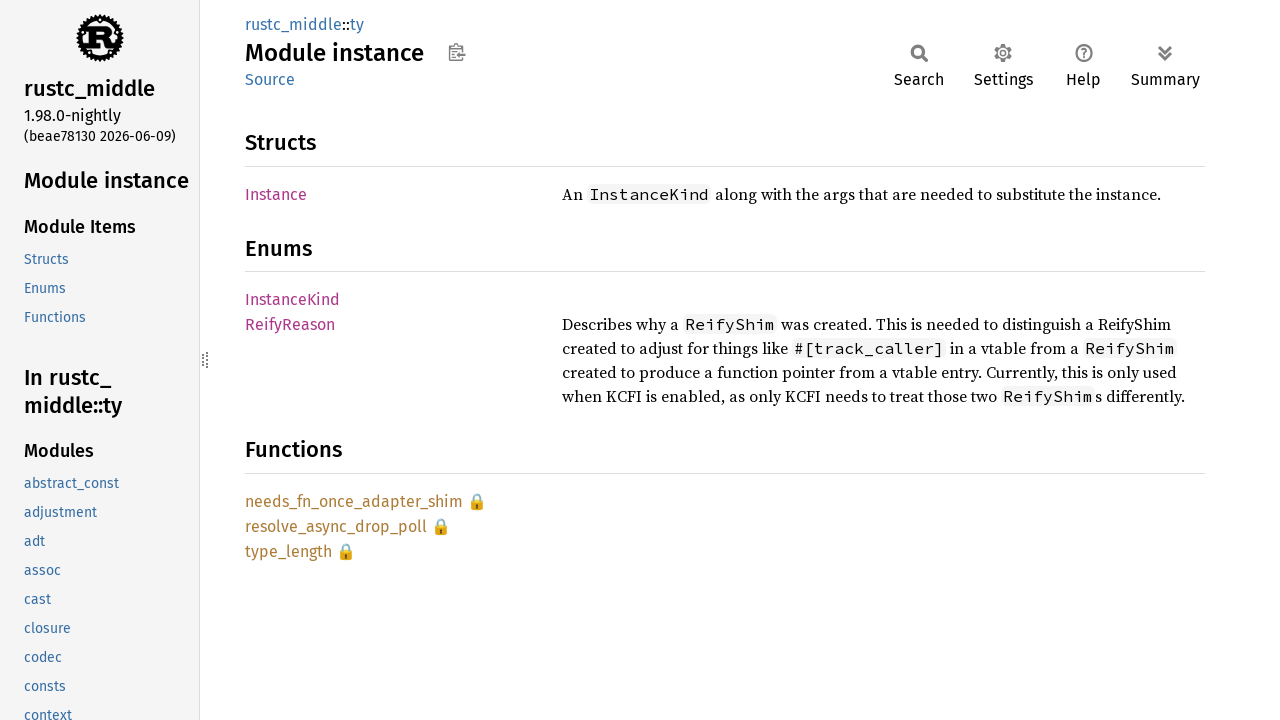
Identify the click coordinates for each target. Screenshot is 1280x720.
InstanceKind (292, 299)
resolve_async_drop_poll (336, 526)
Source (270, 79)
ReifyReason (290, 324)
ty (357, 24)
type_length (288, 551)
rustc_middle (293, 24)
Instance (276, 194)
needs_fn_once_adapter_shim (354, 501)
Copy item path (456, 52)
